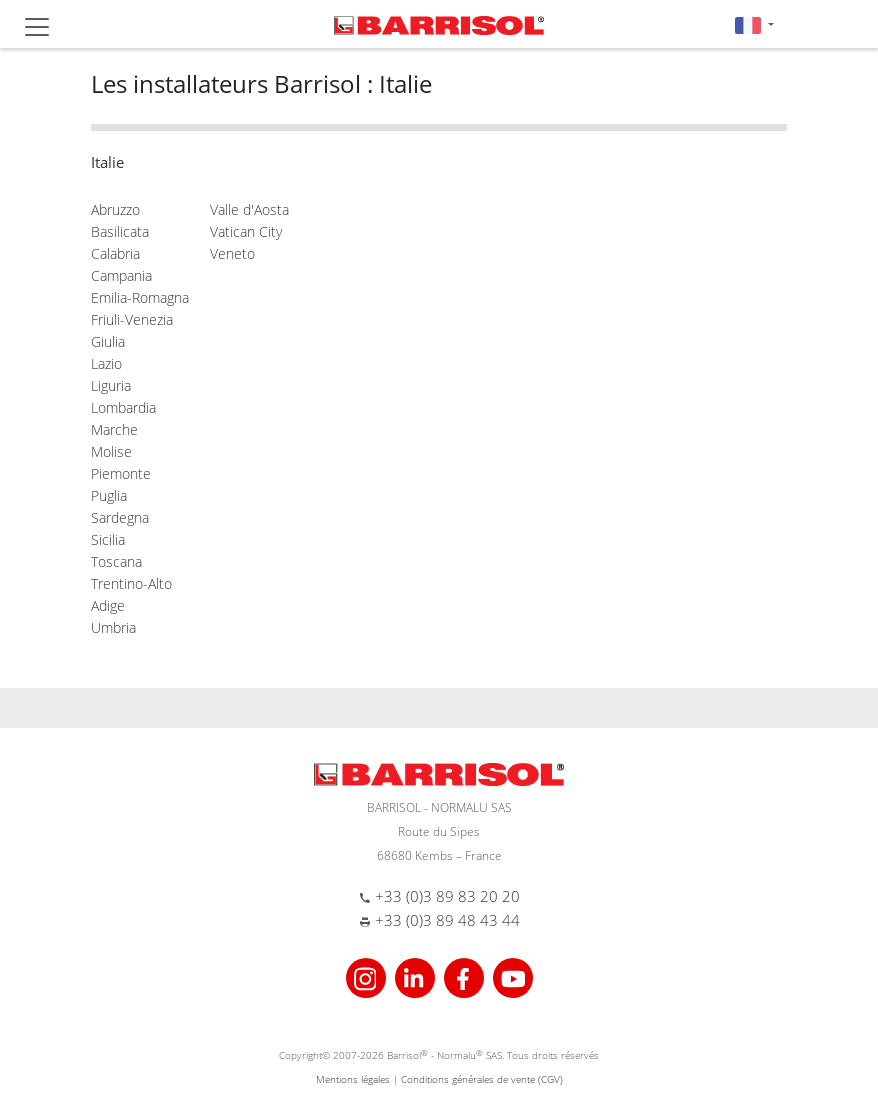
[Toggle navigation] (37, 27)
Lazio (106, 363)
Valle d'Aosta (249, 209)
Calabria (115, 253)
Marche (114, 429)
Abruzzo (115, 209)
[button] (754, 24)
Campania (121, 275)
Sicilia (108, 539)
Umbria (113, 627)
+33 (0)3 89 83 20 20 (447, 896)
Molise (111, 451)
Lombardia (123, 407)
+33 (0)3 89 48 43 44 (447, 920)
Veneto (232, 253)
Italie (107, 162)
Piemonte (121, 473)
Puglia (109, 495)
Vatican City (246, 231)
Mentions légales (353, 1079)
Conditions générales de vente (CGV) (482, 1079)
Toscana (116, 561)
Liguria (111, 385)
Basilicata (120, 231)
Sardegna (120, 517)
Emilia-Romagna (140, 297)
